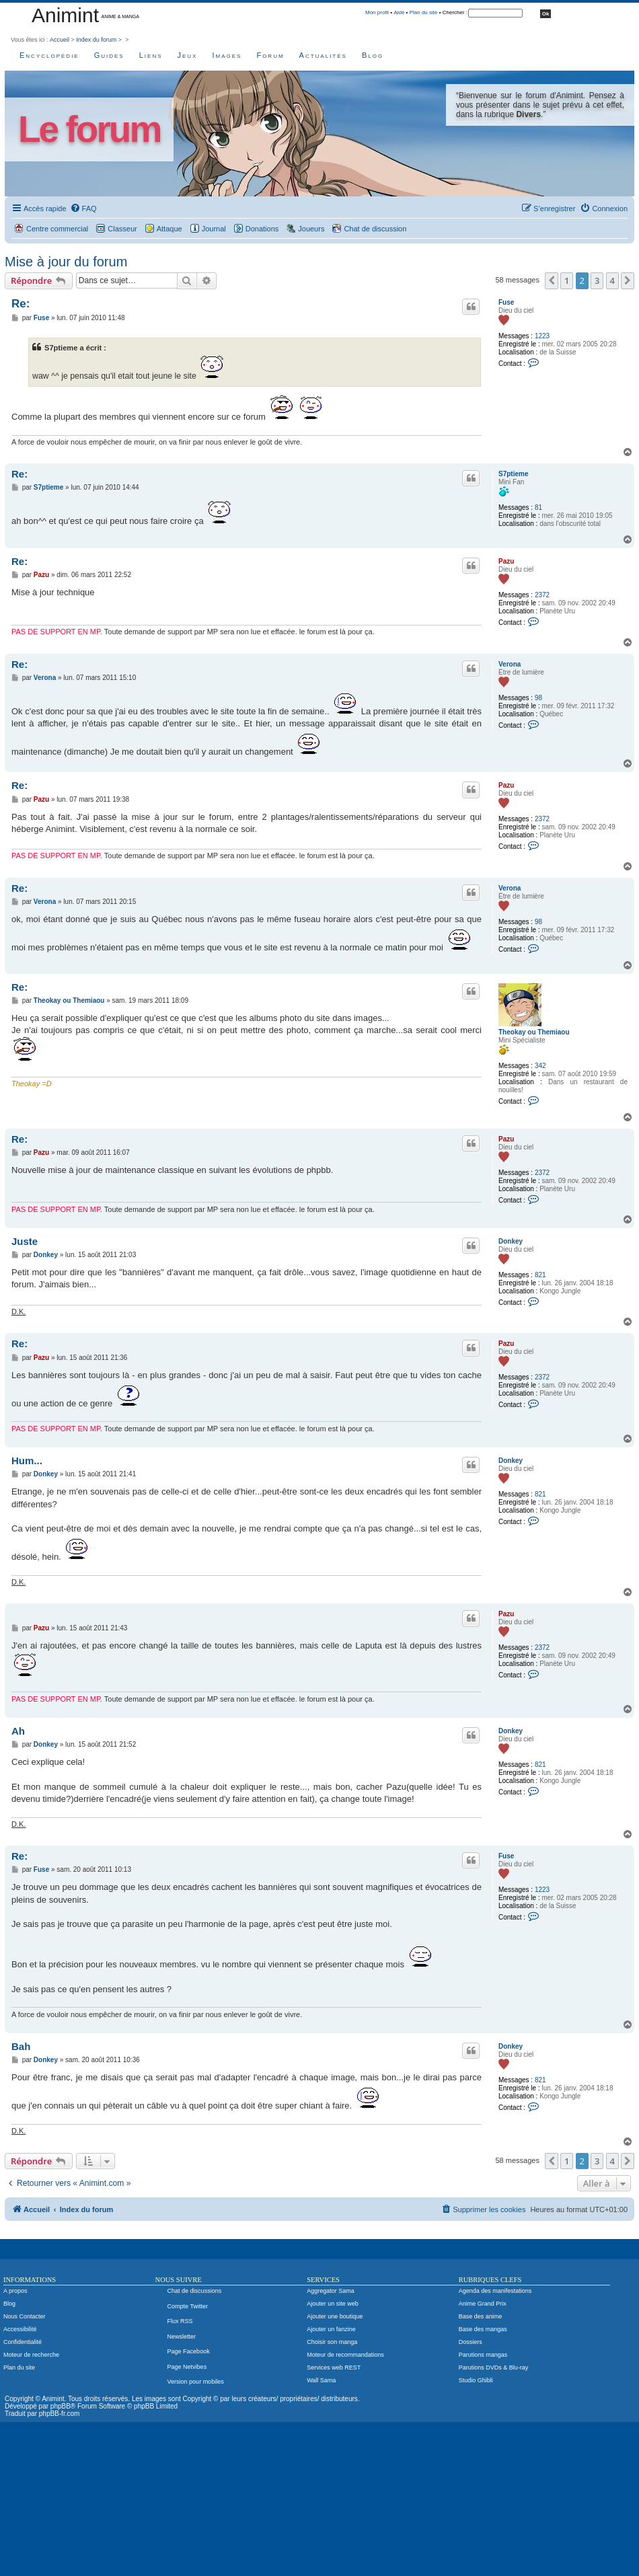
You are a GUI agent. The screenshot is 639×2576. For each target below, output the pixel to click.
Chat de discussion (375, 229)
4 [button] (612, 280)
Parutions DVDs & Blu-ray (494, 2367)
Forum (270, 55)
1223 (542, 336)
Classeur (122, 229)
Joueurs (311, 229)
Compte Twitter (187, 2306)
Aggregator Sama (330, 2290)
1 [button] (566, 280)
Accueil (59, 39)
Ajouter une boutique (335, 2316)
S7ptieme (513, 474)
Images (226, 55)
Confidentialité (22, 2342)
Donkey (510, 1241)
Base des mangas (483, 2329)
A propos (15, 2290)
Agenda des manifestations (495, 2290)
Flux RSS (180, 2321)
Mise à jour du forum (66, 261)
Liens (151, 55)
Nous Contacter (24, 2316)
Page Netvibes (187, 2366)
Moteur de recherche (31, 2354)
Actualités (323, 55)
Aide (398, 12)
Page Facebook (188, 2351)
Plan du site (424, 12)
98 (538, 698)
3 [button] (597, 280)
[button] (551, 280)
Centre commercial (57, 229)
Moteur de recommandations (345, 2354)
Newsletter (181, 2336)
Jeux (188, 55)
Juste (24, 1241)
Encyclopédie (49, 55)
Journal (214, 229)
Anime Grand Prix (482, 2303)
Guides (109, 55)
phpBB (60, 2406)
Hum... (26, 1460)
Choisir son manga (332, 2342)
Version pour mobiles (195, 2381)
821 (540, 1275)
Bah (20, 2046)
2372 (542, 595)
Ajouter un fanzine (331, 2329)
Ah (18, 1731)
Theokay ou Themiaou (534, 1032)
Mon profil (377, 12)
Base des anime (480, 2316)
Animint (65, 15)
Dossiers (470, 2342)
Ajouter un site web (333, 2303)
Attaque (169, 229)
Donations (262, 229)
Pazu (506, 561)
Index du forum (96, 39)
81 (538, 507)
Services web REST (334, 2367)
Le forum (89, 129)
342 (540, 1065)
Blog (372, 55)
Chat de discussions (194, 2290)
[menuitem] (83, 208)
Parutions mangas (483, 2354)
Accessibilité (20, 2329)
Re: (20, 303)
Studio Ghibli (476, 2380)
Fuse (506, 302)
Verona (509, 664)
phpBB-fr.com (59, 2413)
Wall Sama (321, 2380)
